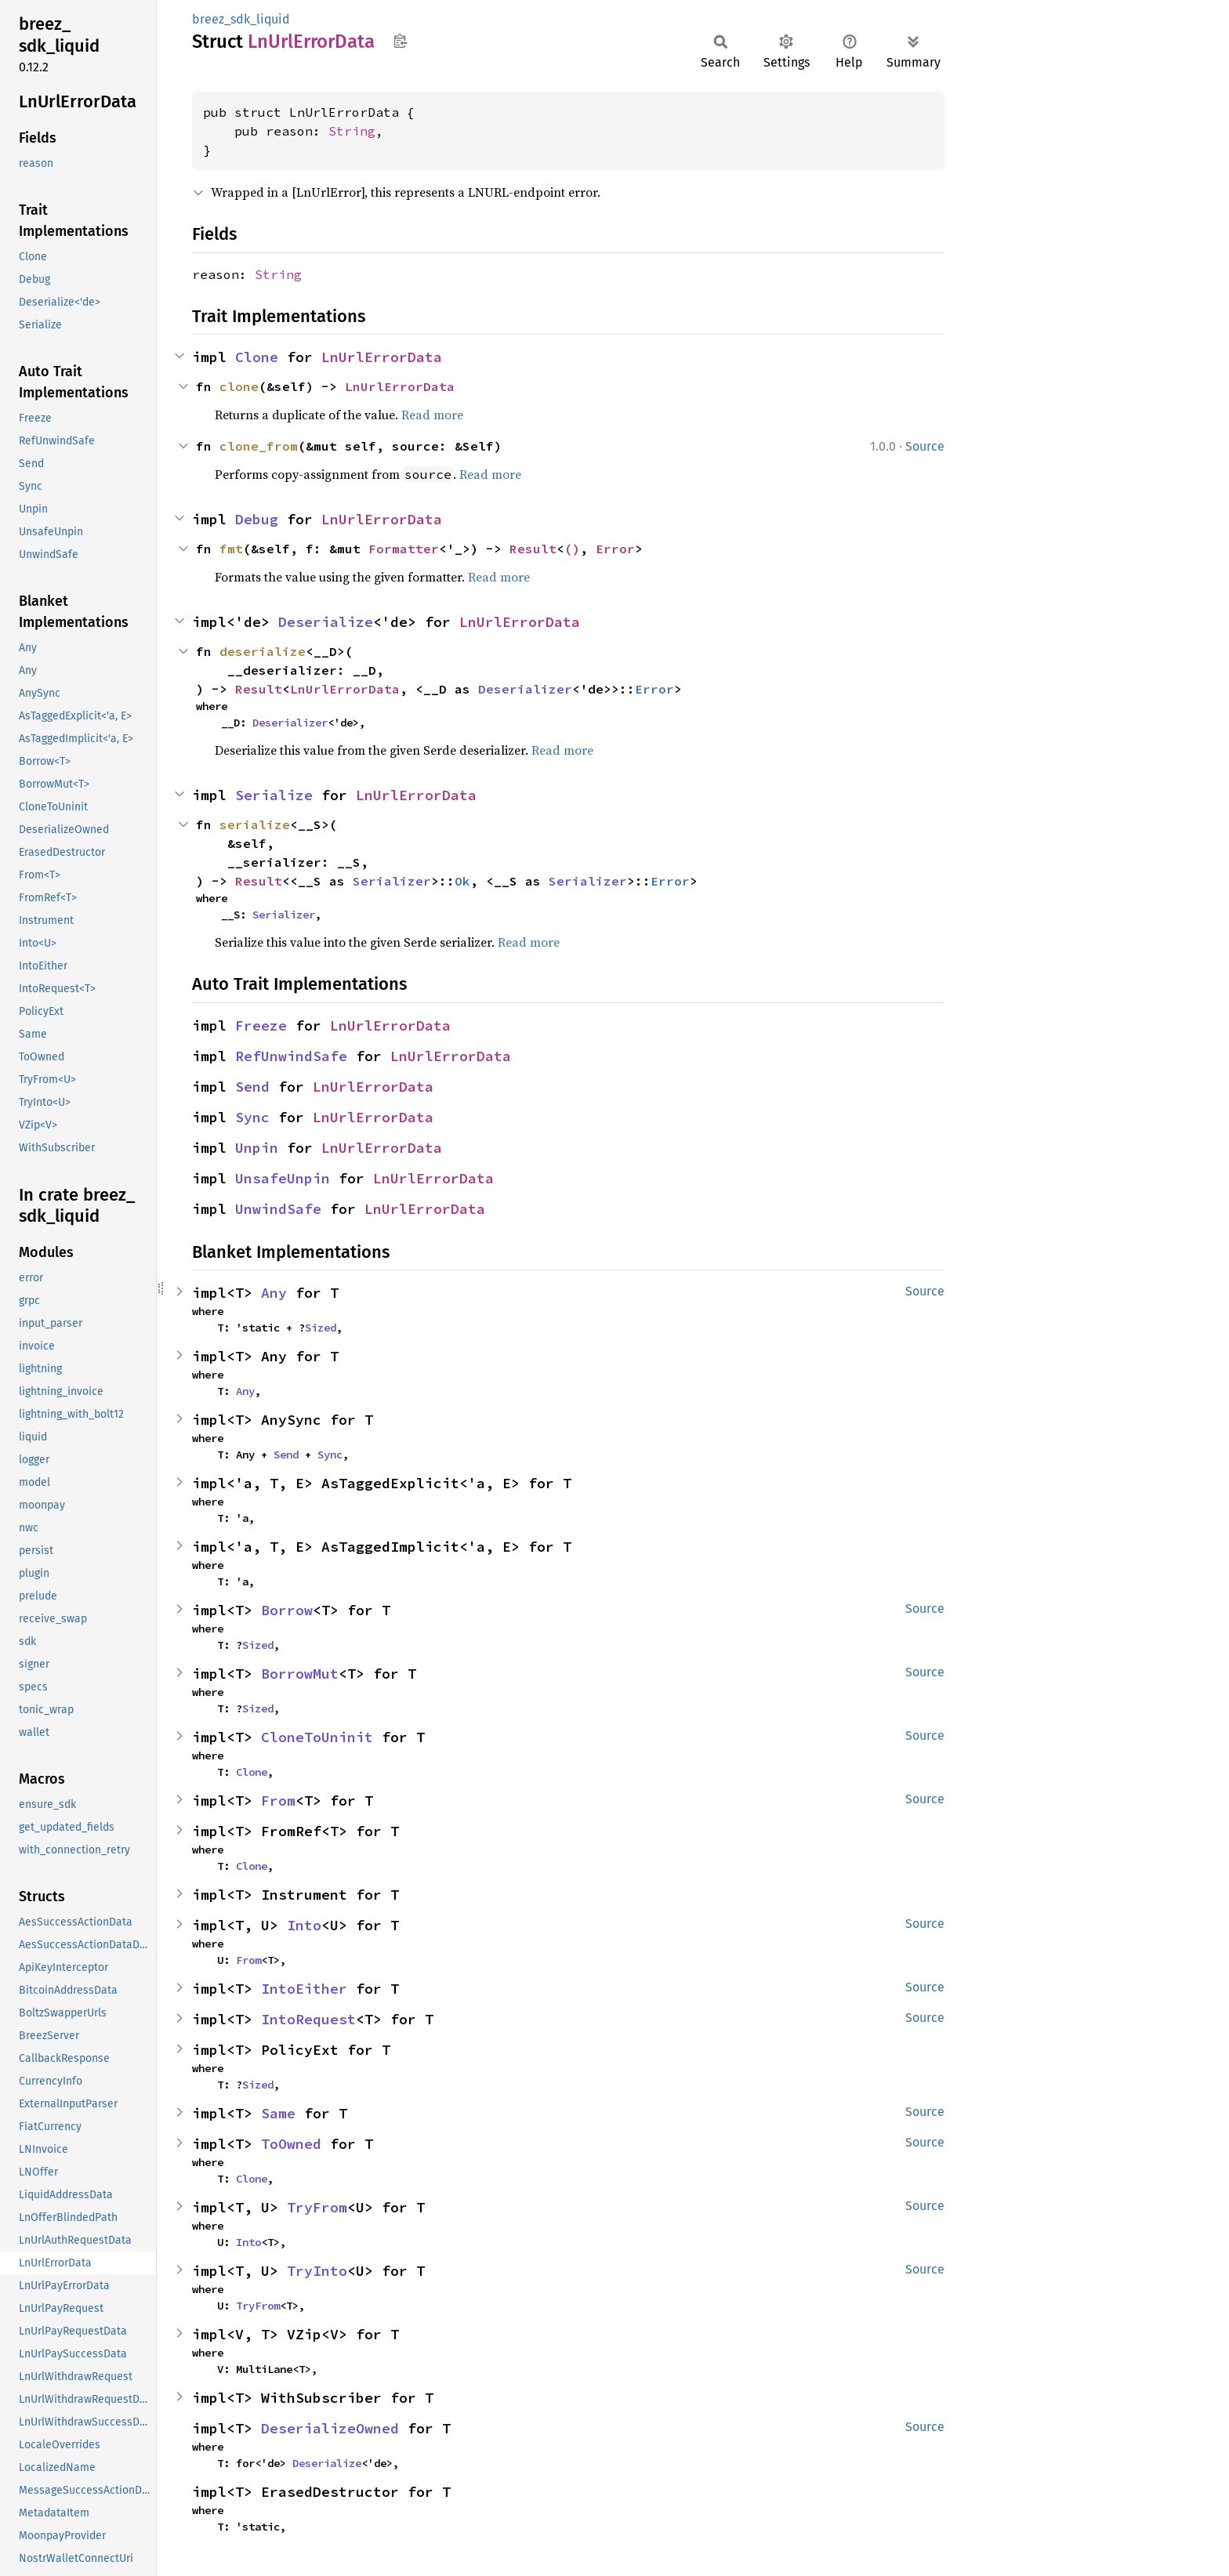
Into (304, 1925)
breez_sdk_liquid (241, 19)
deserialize (262, 651)
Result (532, 548)
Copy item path (400, 40)
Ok (462, 881)
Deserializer (525, 689)
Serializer (392, 881)
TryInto (317, 2271)
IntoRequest (308, 2019)
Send (252, 1087)
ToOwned (291, 2144)
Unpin (256, 1148)
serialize (254, 824)
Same (278, 2113)
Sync (252, 1117)
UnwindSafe (278, 1209)
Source (924, 446)
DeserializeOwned (330, 2428)
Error (615, 548)
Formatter (403, 548)
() (572, 548)
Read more (432, 414)
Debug (256, 519)
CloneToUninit (317, 1737)
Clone (256, 357)
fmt (231, 548)
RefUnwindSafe (291, 1056)
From (278, 1801)
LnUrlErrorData (381, 357)
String (351, 131)
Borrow (287, 1610)
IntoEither (304, 1989)
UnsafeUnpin (282, 1178)
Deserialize (325, 622)
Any (274, 1293)
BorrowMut (300, 1674)
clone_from (258, 446)
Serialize (274, 795)
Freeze (261, 1025)
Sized (320, 1328)
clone (239, 386)
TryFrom (317, 2207)
